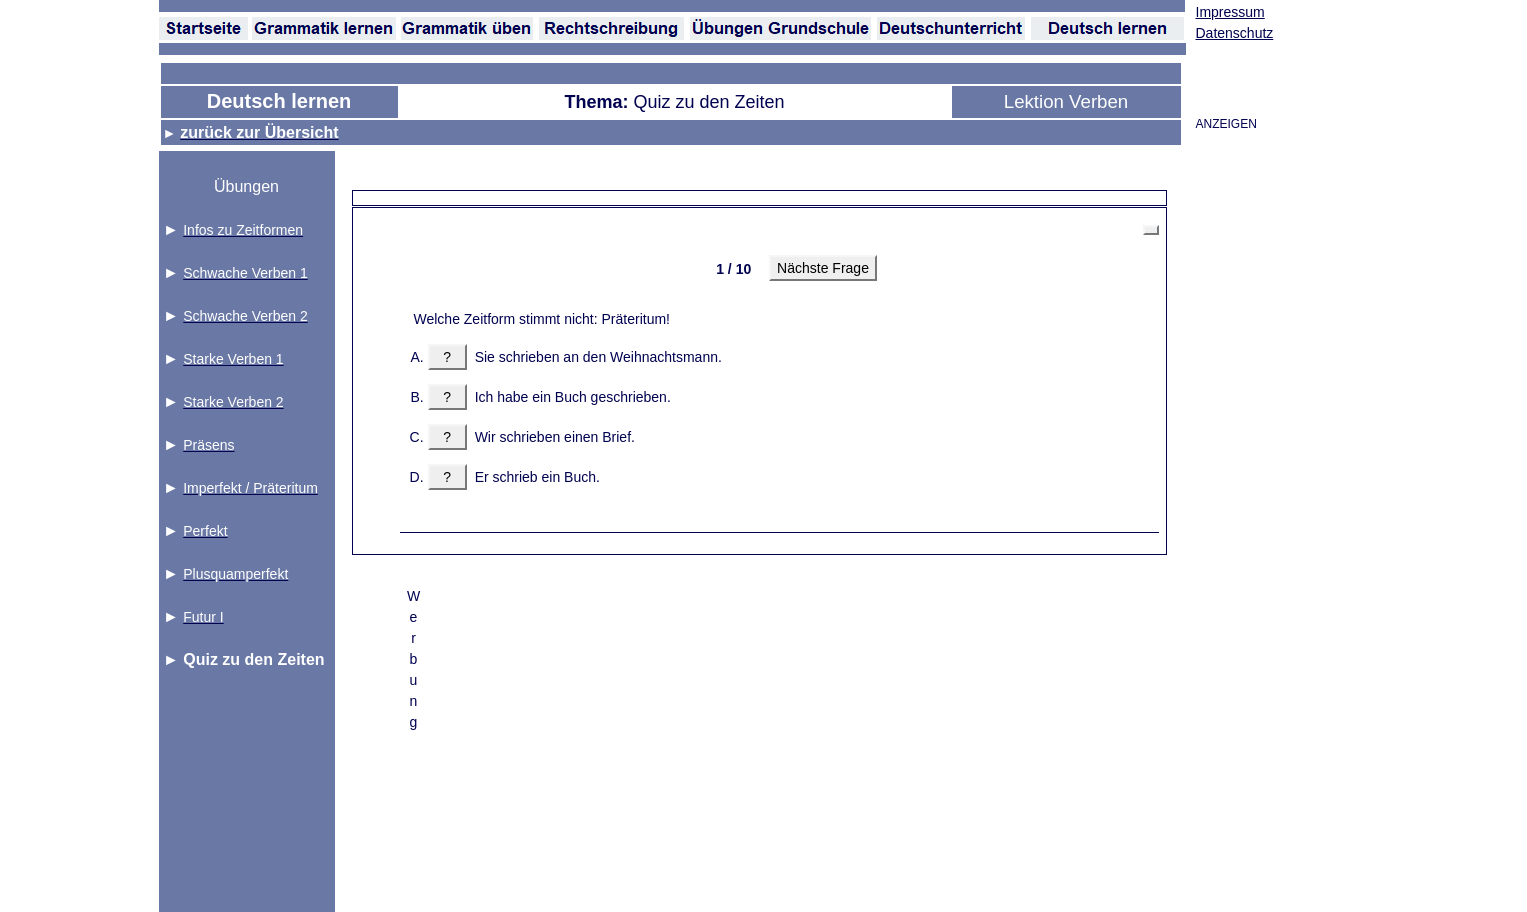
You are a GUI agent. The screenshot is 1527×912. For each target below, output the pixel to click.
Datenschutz (1235, 33)
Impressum (1230, 12)
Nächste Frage (823, 268)
